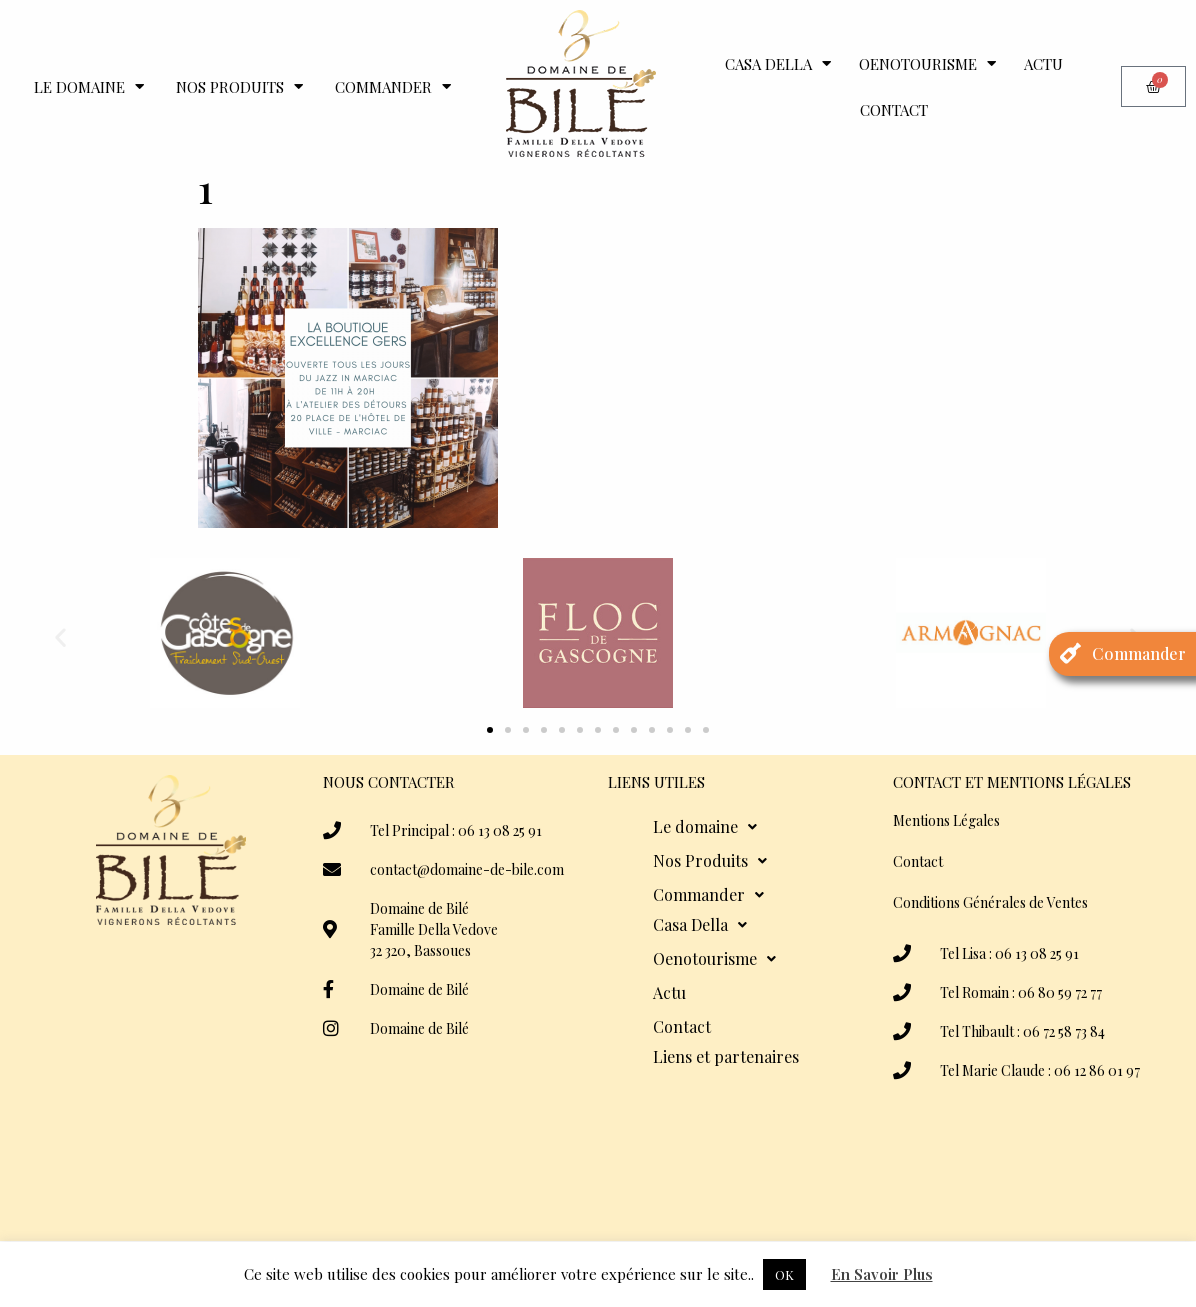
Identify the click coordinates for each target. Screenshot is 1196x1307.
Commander (393, 86)
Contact (894, 110)
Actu (1043, 64)
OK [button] (784, 1274)
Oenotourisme (927, 63)
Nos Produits (239, 86)
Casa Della (778, 63)
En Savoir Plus (882, 1274)
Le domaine (89, 86)
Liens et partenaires (726, 1056)
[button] (60, 636)
